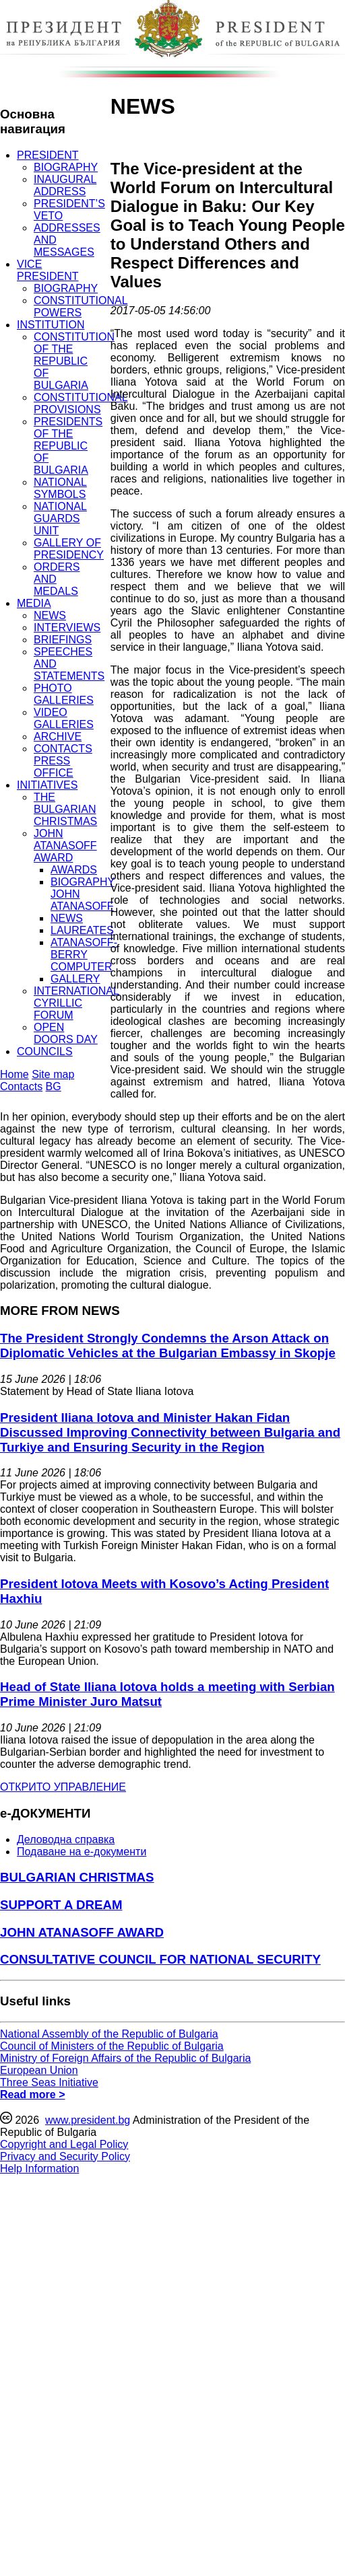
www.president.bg (87, 2120)
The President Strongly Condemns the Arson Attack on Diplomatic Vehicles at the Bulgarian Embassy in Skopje (168, 1345)
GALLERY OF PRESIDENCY (69, 549)
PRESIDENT (48, 155)
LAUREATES (82, 930)
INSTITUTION (50, 324)
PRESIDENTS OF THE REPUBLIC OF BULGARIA (68, 446)
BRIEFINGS (63, 639)
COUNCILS (45, 1051)
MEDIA (34, 603)
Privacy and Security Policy (65, 2156)
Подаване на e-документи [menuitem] (81, 1851)
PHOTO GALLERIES (64, 694)
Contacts (21, 1086)
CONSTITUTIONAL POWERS (81, 306)
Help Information (39, 2168)
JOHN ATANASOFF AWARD (65, 845)
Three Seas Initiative (49, 2082)
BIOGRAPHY (66, 167)
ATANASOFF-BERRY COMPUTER (84, 954)
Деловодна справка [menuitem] (66, 1839)
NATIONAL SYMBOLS (60, 488)
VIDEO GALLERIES (64, 718)
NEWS (50, 615)
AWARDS (74, 869)
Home (14, 1074)
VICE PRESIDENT (48, 270)
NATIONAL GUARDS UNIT (60, 518)
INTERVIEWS (67, 627)
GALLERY (75, 979)
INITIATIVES (47, 785)
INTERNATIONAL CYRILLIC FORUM (76, 1003)
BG (53, 1086)
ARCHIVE (58, 736)
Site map (53, 1074)
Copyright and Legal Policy (64, 2144)
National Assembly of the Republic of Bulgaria (109, 2034)
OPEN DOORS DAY (66, 1033)
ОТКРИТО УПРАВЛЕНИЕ (63, 1787)
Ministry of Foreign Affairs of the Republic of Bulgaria (125, 2058)
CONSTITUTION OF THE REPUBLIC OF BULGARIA (74, 361)
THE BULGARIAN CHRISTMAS (65, 809)
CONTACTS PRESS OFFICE (63, 761)
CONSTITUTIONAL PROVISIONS (81, 403)
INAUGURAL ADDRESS (65, 185)
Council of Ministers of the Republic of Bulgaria (112, 2046)
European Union (39, 2070)
